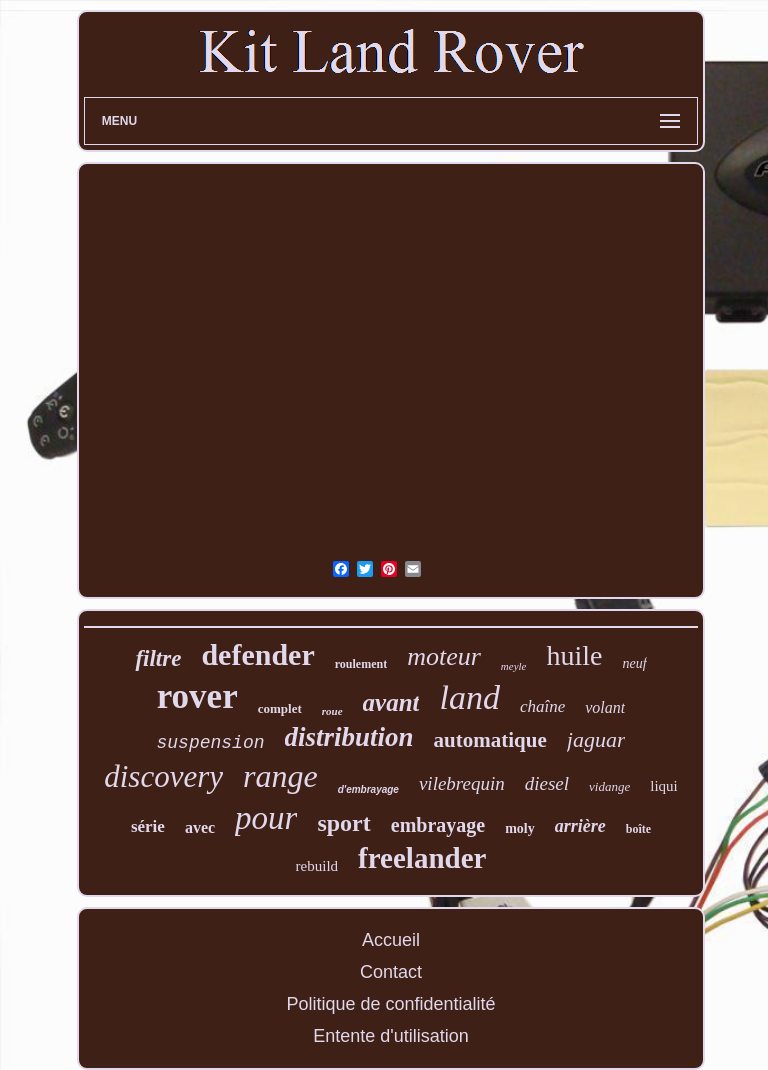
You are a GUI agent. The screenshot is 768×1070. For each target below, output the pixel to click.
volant (605, 707)
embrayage (438, 825)
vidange (609, 786)
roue (332, 711)
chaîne (542, 706)
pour (266, 818)
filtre (158, 658)
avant (391, 702)
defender (257, 654)
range (280, 776)
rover (197, 696)
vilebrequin (462, 783)
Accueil (391, 940)
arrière (580, 826)
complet (280, 708)
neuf (634, 663)
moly (520, 828)
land (469, 697)
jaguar (596, 739)
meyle (514, 666)
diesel (547, 783)
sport (343, 823)
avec (200, 827)
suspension (211, 743)
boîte (638, 829)
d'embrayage (368, 789)
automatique (490, 740)
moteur (444, 656)
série (148, 826)
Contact (391, 972)
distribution (349, 737)
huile (574, 655)
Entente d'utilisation (391, 1036)
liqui (664, 786)
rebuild (317, 866)
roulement (361, 664)
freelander (422, 858)
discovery (163, 776)
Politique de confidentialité (390, 1004)
